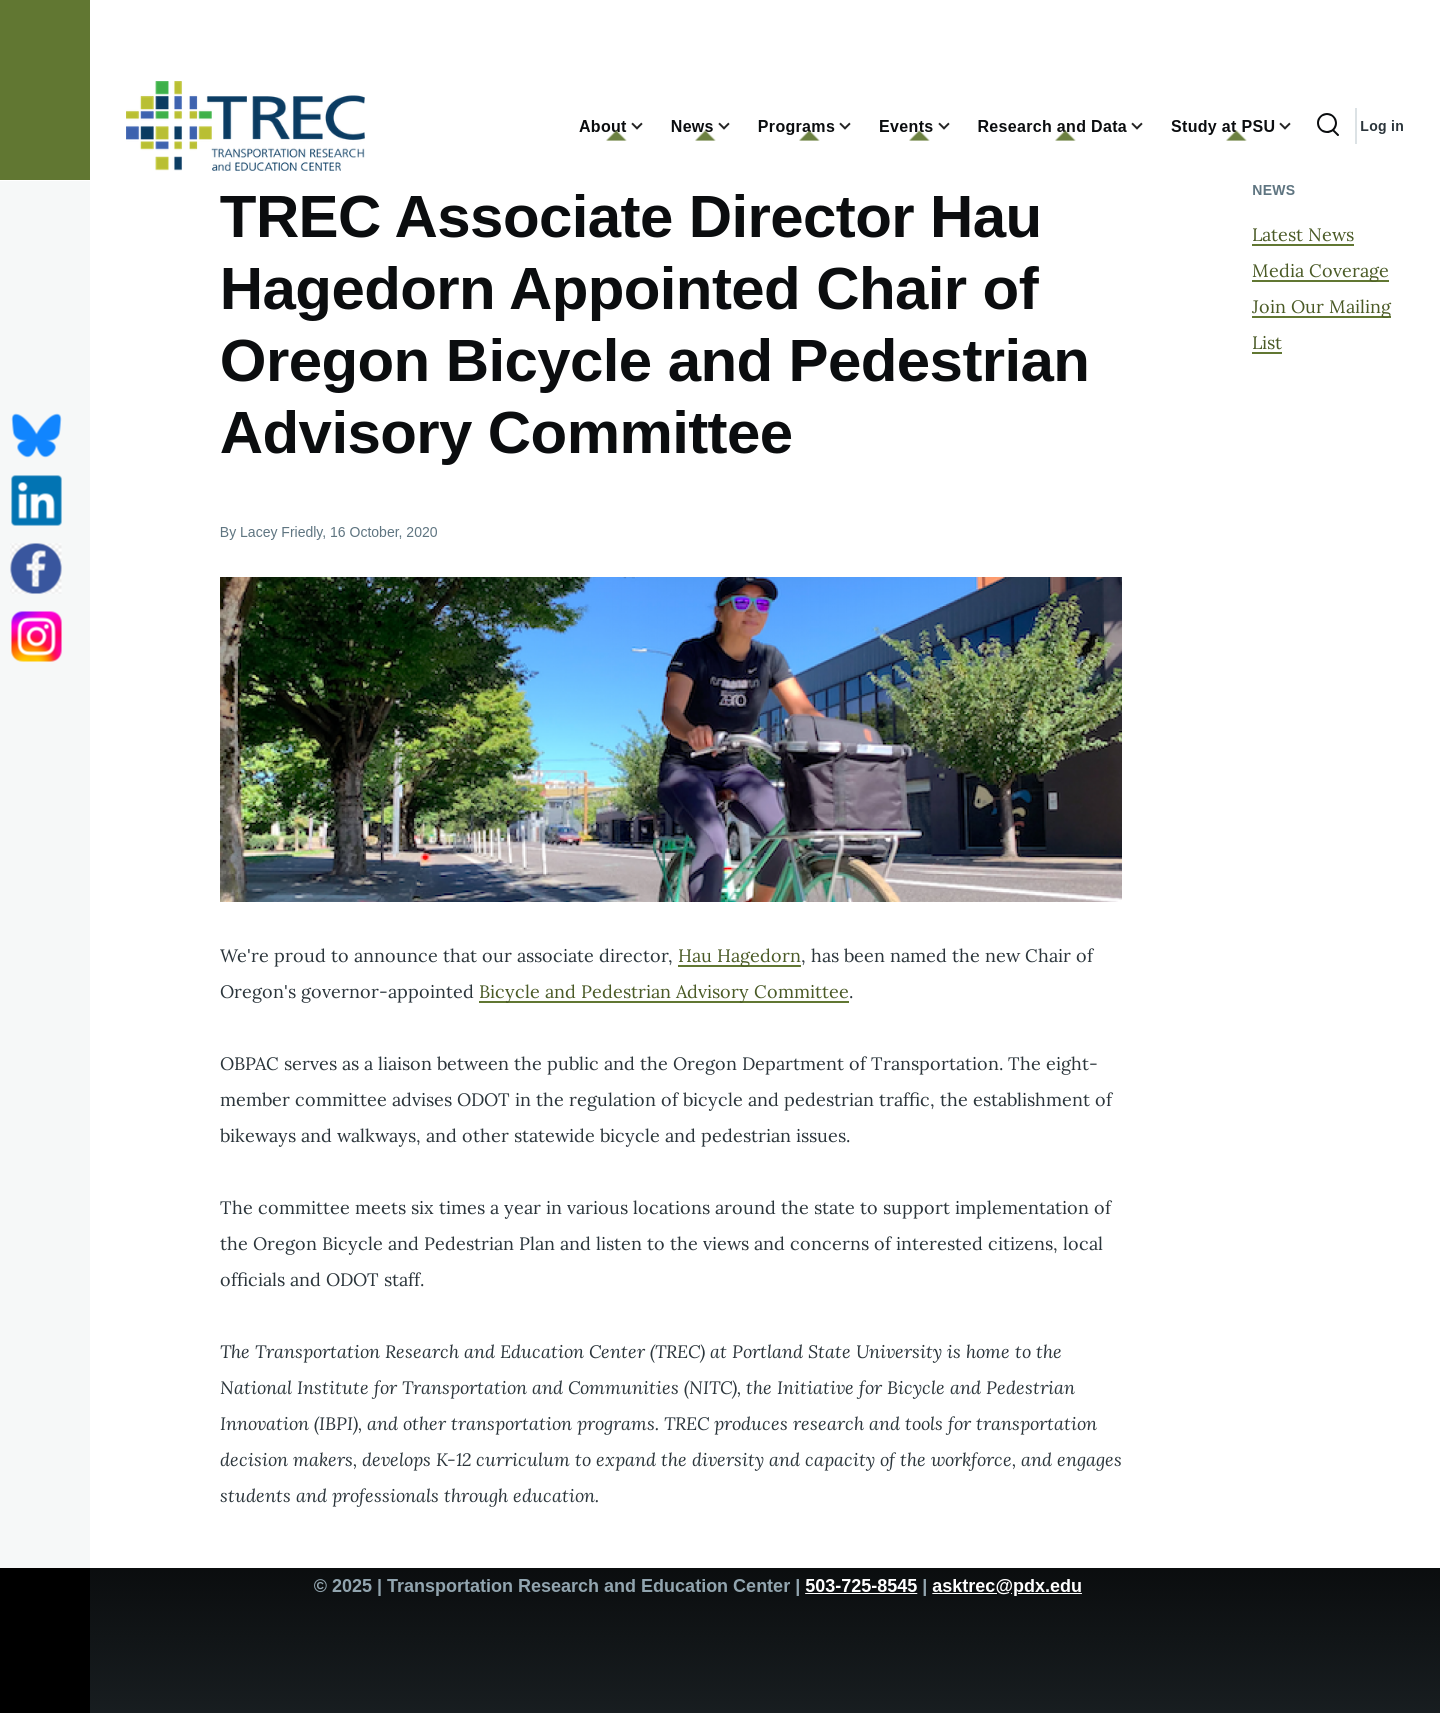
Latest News (1303, 234)
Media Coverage (1320, 270)
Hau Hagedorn (739, 955)
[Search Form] (1328, 126)
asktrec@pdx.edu (1007, 1586)
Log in (1382, 126)
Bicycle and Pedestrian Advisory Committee (664, 991)
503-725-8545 (861, 1586)
